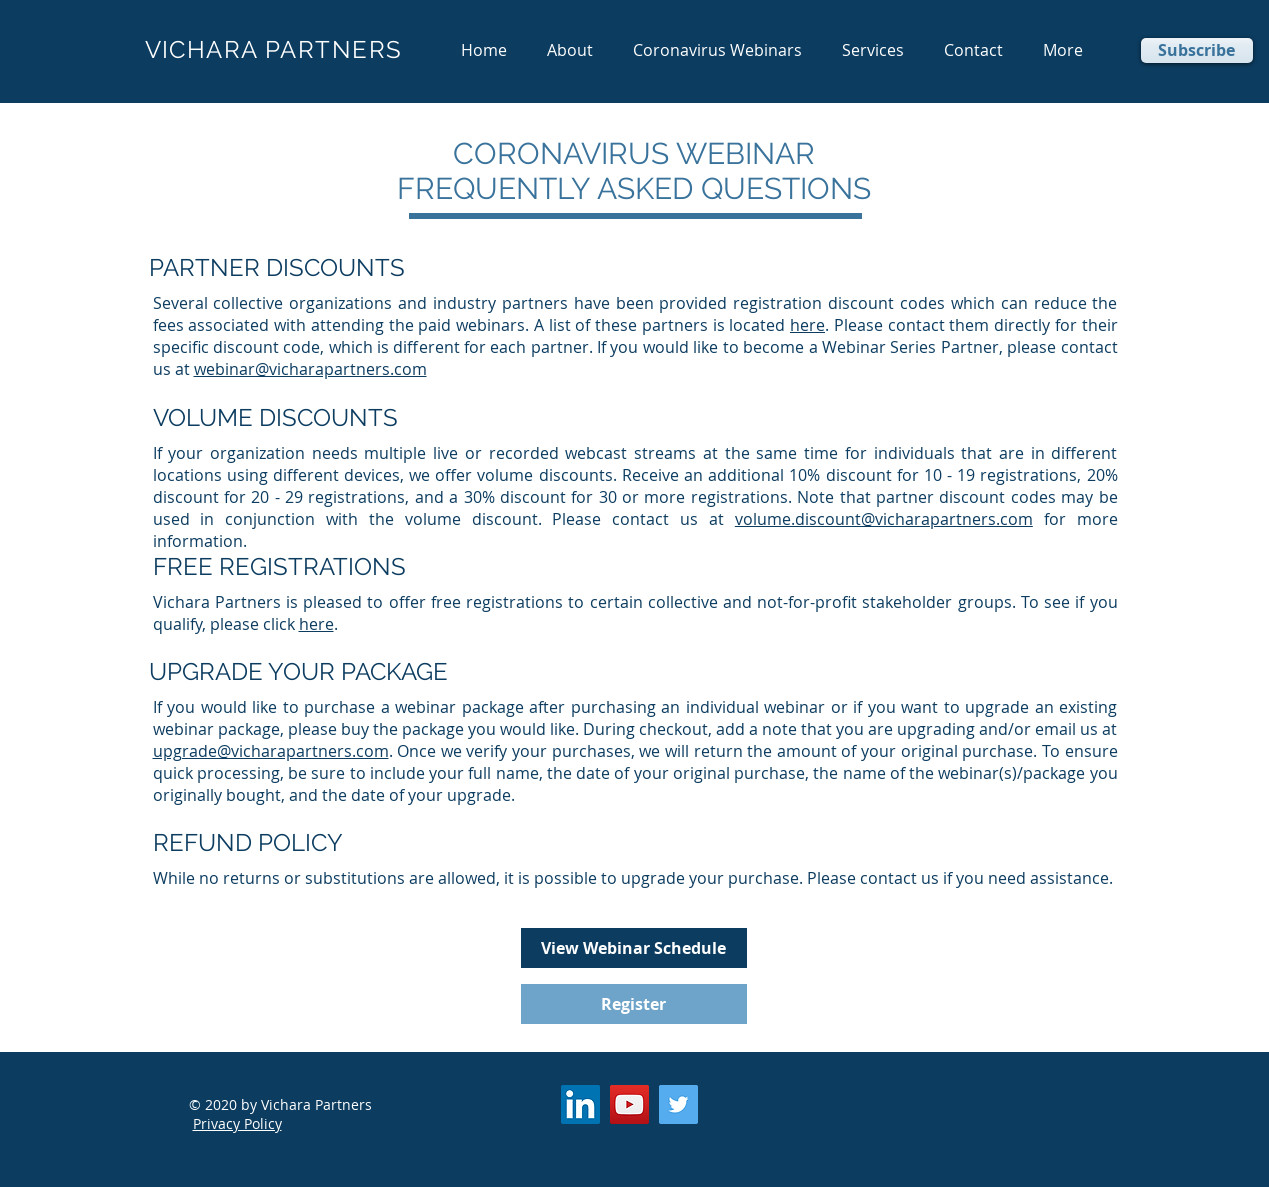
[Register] (634, 1004)
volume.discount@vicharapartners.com (884, 519)
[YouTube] (629, 1104)
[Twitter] (678, 1104)
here (807, 325)
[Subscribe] (1197, 50)
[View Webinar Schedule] (634, 948)
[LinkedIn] (580, 1104)
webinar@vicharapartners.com (310, 369)
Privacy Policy (237, 1123)
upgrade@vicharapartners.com (271, 751)
